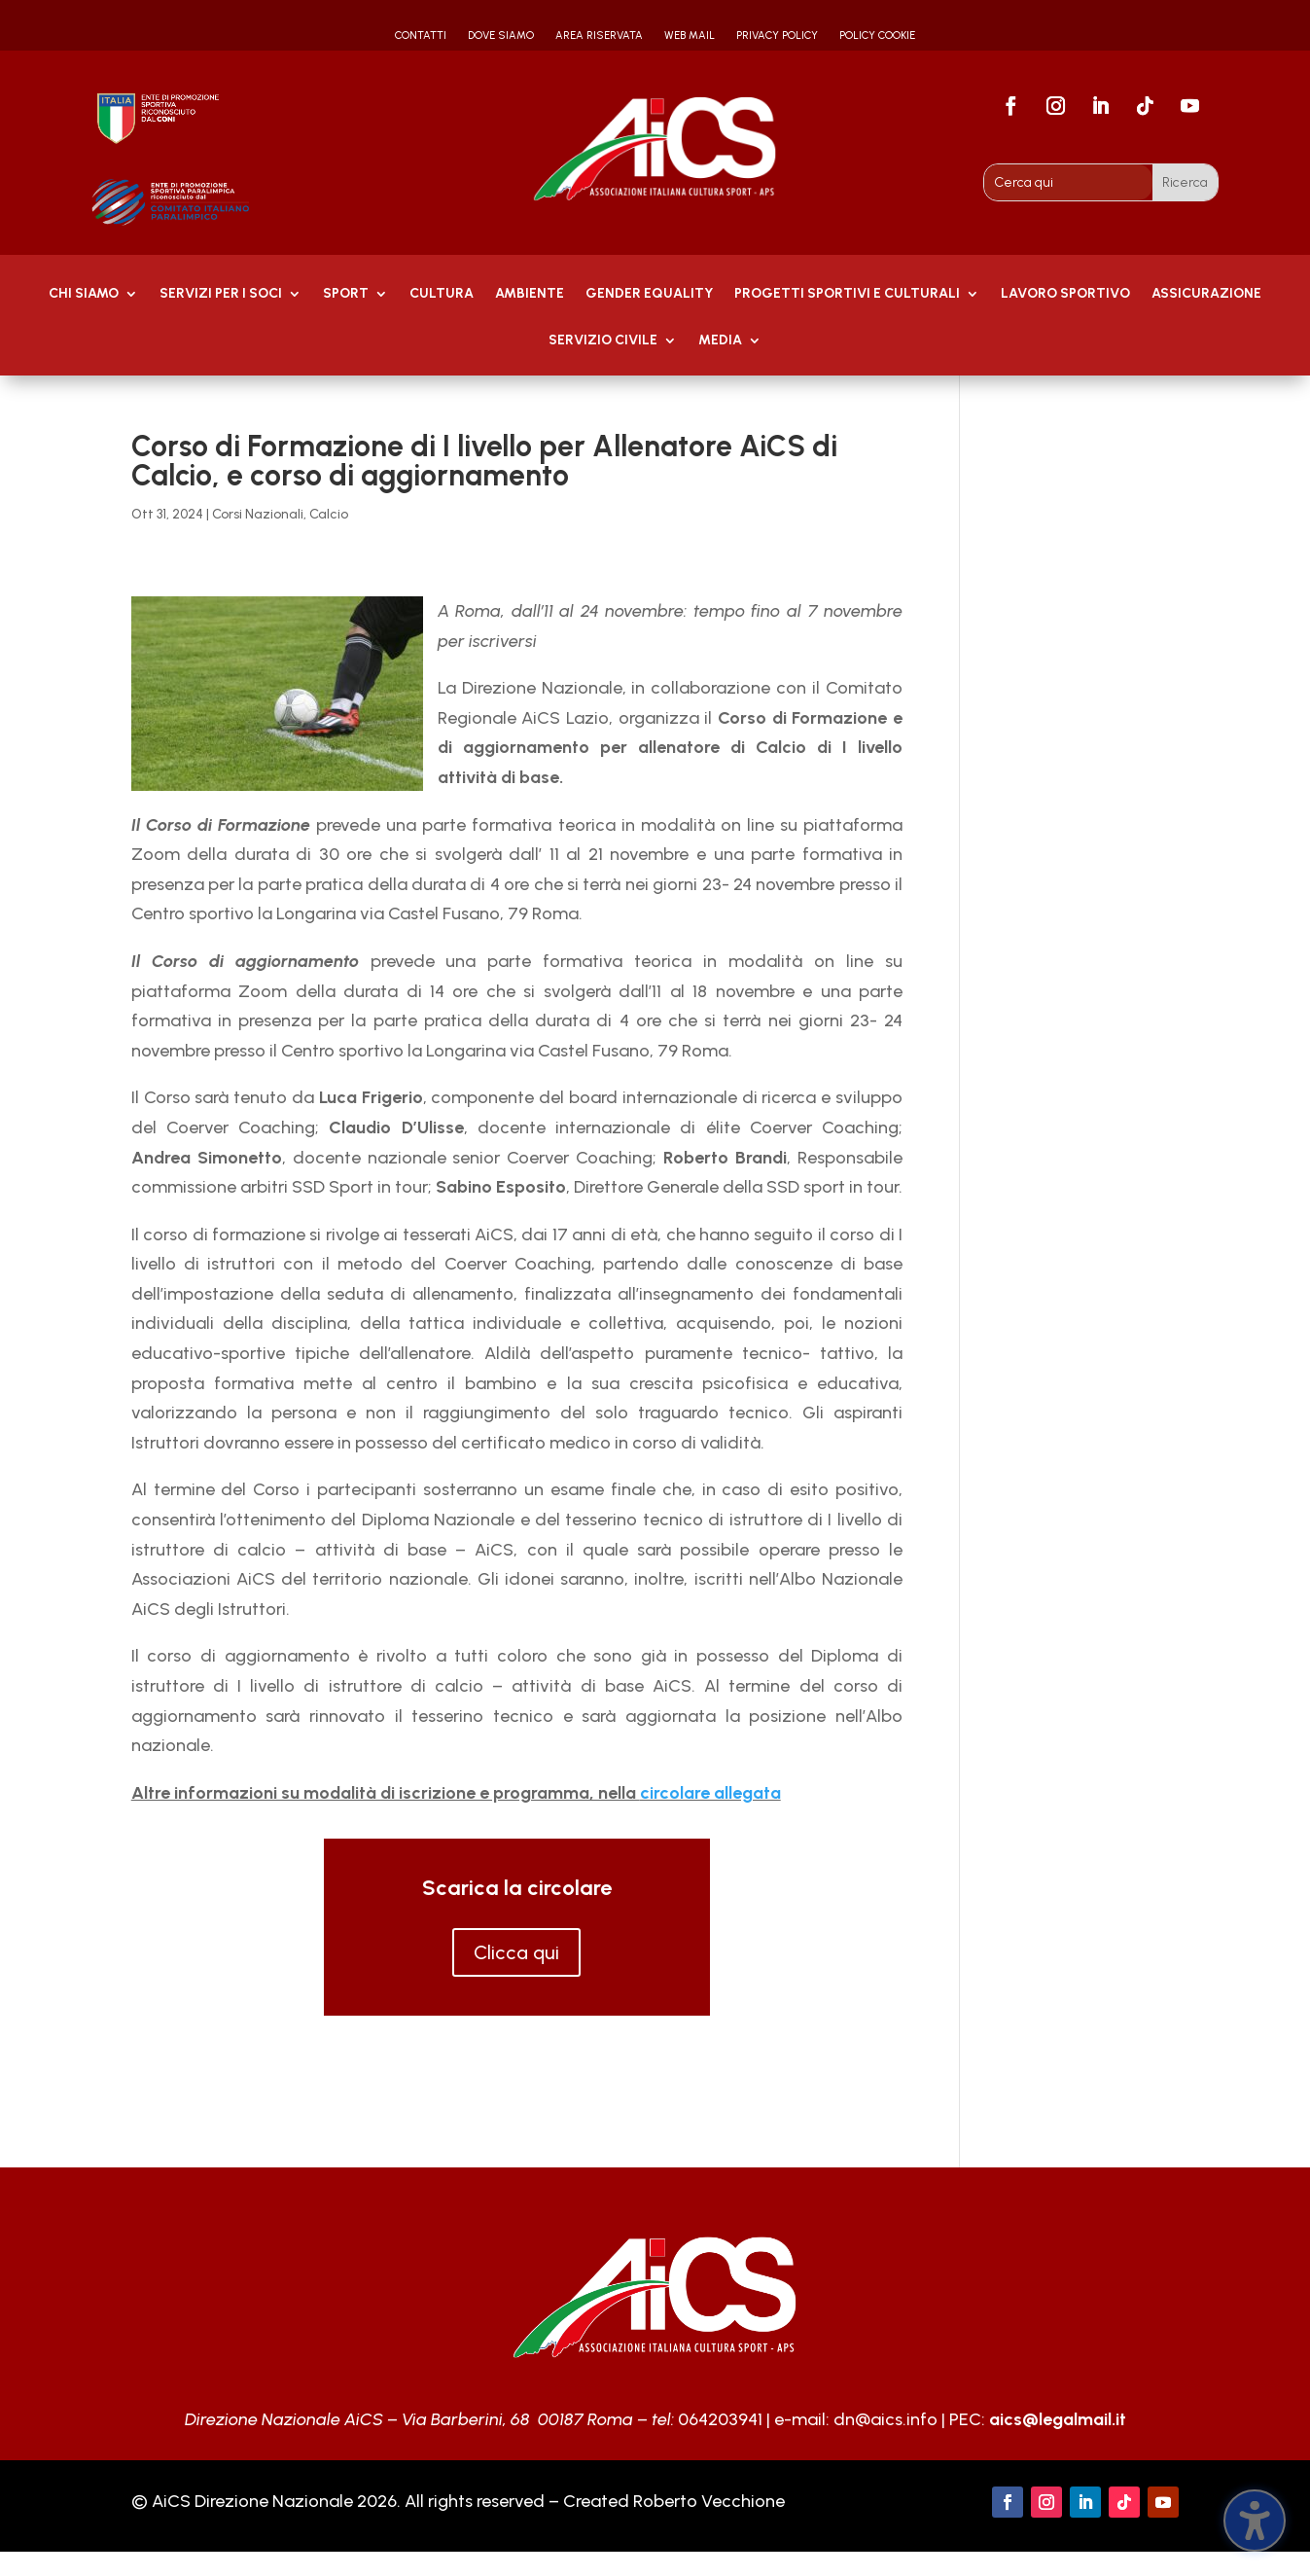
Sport (346, 294)
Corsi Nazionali (257, 514)
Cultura (441, 294)
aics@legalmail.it (1057, 2419)
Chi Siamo (84, 294)
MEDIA (720, 341)
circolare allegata (710, 1793)
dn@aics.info (885, 2419)
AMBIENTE (529, 294)
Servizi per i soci (220, 294)
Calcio (328, 514)
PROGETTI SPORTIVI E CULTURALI (847, 294)
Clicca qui (516, 1952)
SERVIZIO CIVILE (603, 341)
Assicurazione (1206, 294)
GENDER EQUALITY (649, 294)
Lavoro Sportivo (1065, 294)
